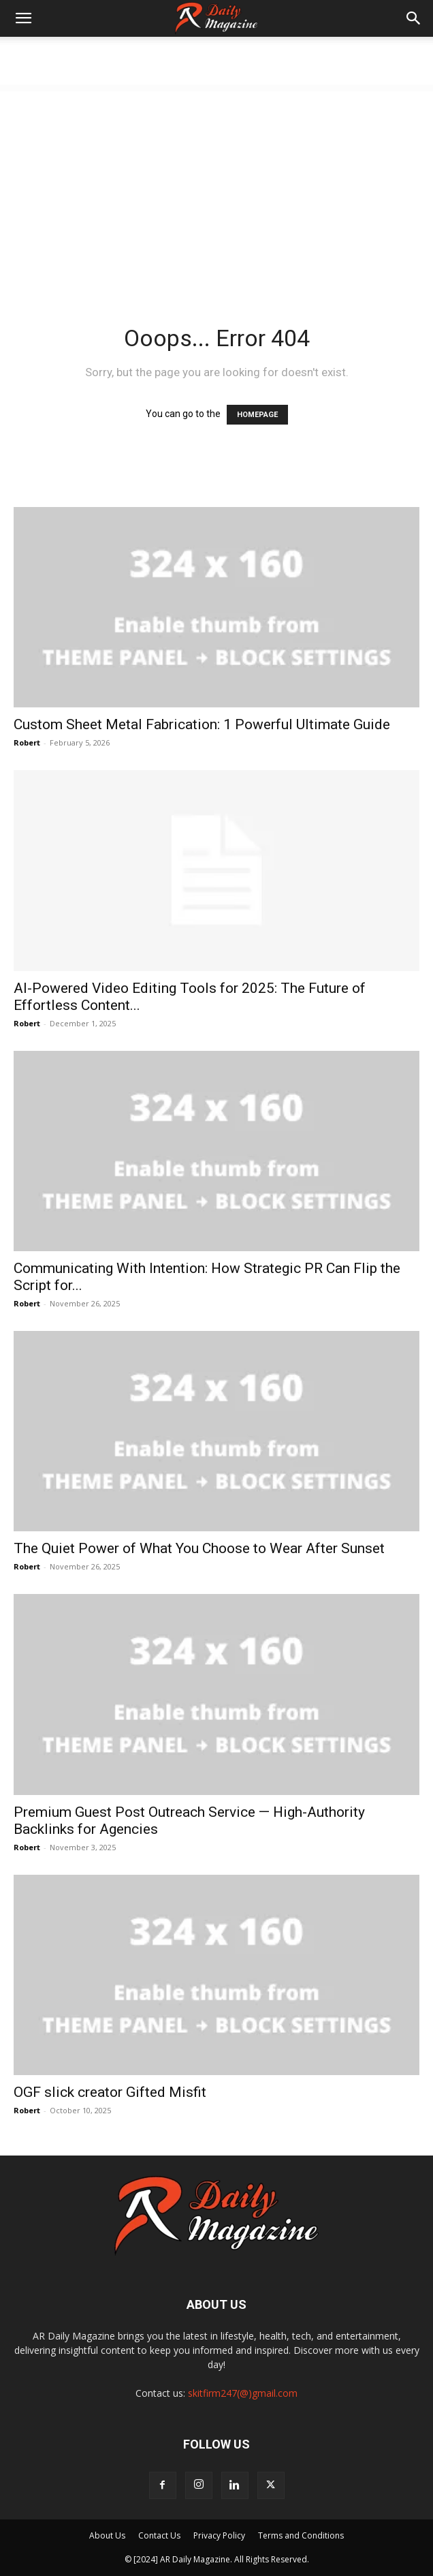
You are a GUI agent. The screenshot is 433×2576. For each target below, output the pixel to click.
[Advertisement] (216, 186)
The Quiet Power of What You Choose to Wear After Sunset (199, 1548)
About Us (107, 2535)
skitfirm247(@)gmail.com (243, 2393)
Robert (27, 742)
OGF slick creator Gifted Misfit (110, 2092)
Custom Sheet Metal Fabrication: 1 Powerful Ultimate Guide (202, 724)
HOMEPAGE (257, 414)
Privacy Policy (219, 2535)
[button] (23, 18)
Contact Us (159, 2535)
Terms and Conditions (301, 2535)
